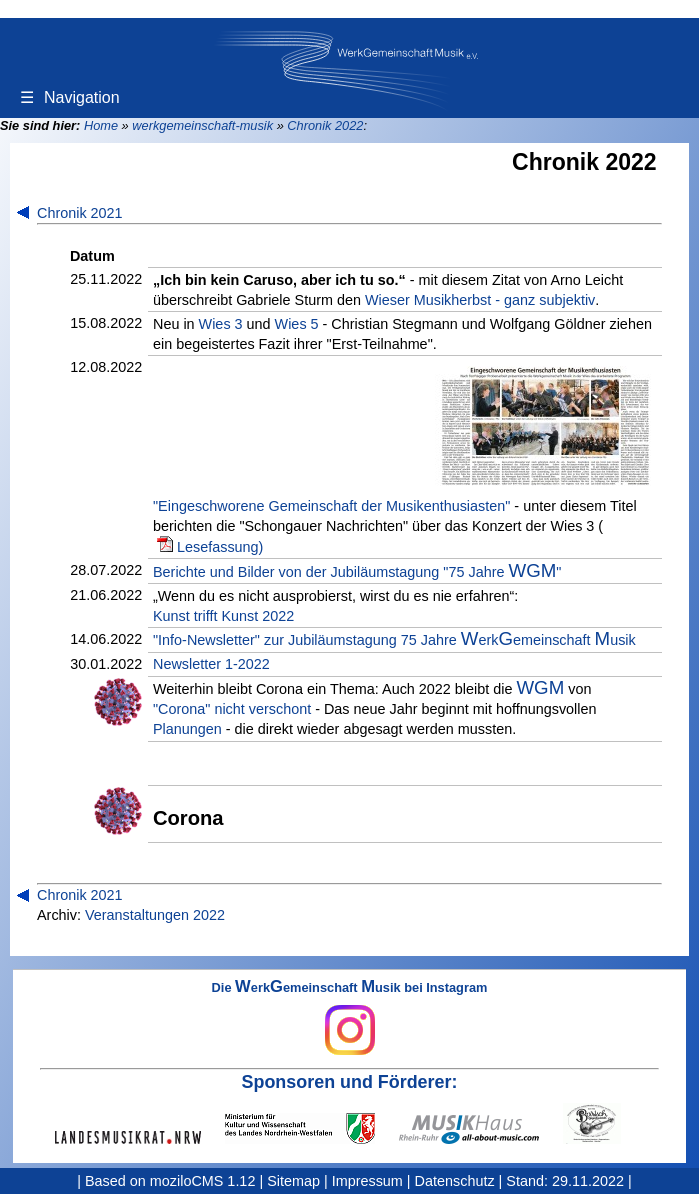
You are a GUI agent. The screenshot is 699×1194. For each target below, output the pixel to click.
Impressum (367, 1181)
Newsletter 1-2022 (211, 664)
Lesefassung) (220, 547)
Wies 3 (221, 324)
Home (101, 125)
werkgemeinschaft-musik (202, 125)
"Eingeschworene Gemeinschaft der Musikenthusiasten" (331, 506)
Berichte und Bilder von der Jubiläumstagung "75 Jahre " (357, 571)
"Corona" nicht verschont (232, 709)
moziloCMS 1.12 (203, 1181)
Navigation (70, 97)
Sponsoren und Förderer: (350, 1082)
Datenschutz (455, 1181)
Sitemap (293, 1181)
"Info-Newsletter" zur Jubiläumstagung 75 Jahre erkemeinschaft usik (394, 639)
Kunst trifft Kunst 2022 (223, 616)
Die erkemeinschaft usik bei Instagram (350, 1018)
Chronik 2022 (325, 125)
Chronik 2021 (80, 213)
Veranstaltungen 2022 (155, 915)
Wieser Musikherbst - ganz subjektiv (480, 300)
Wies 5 (297, 324)
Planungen (187, 729)
